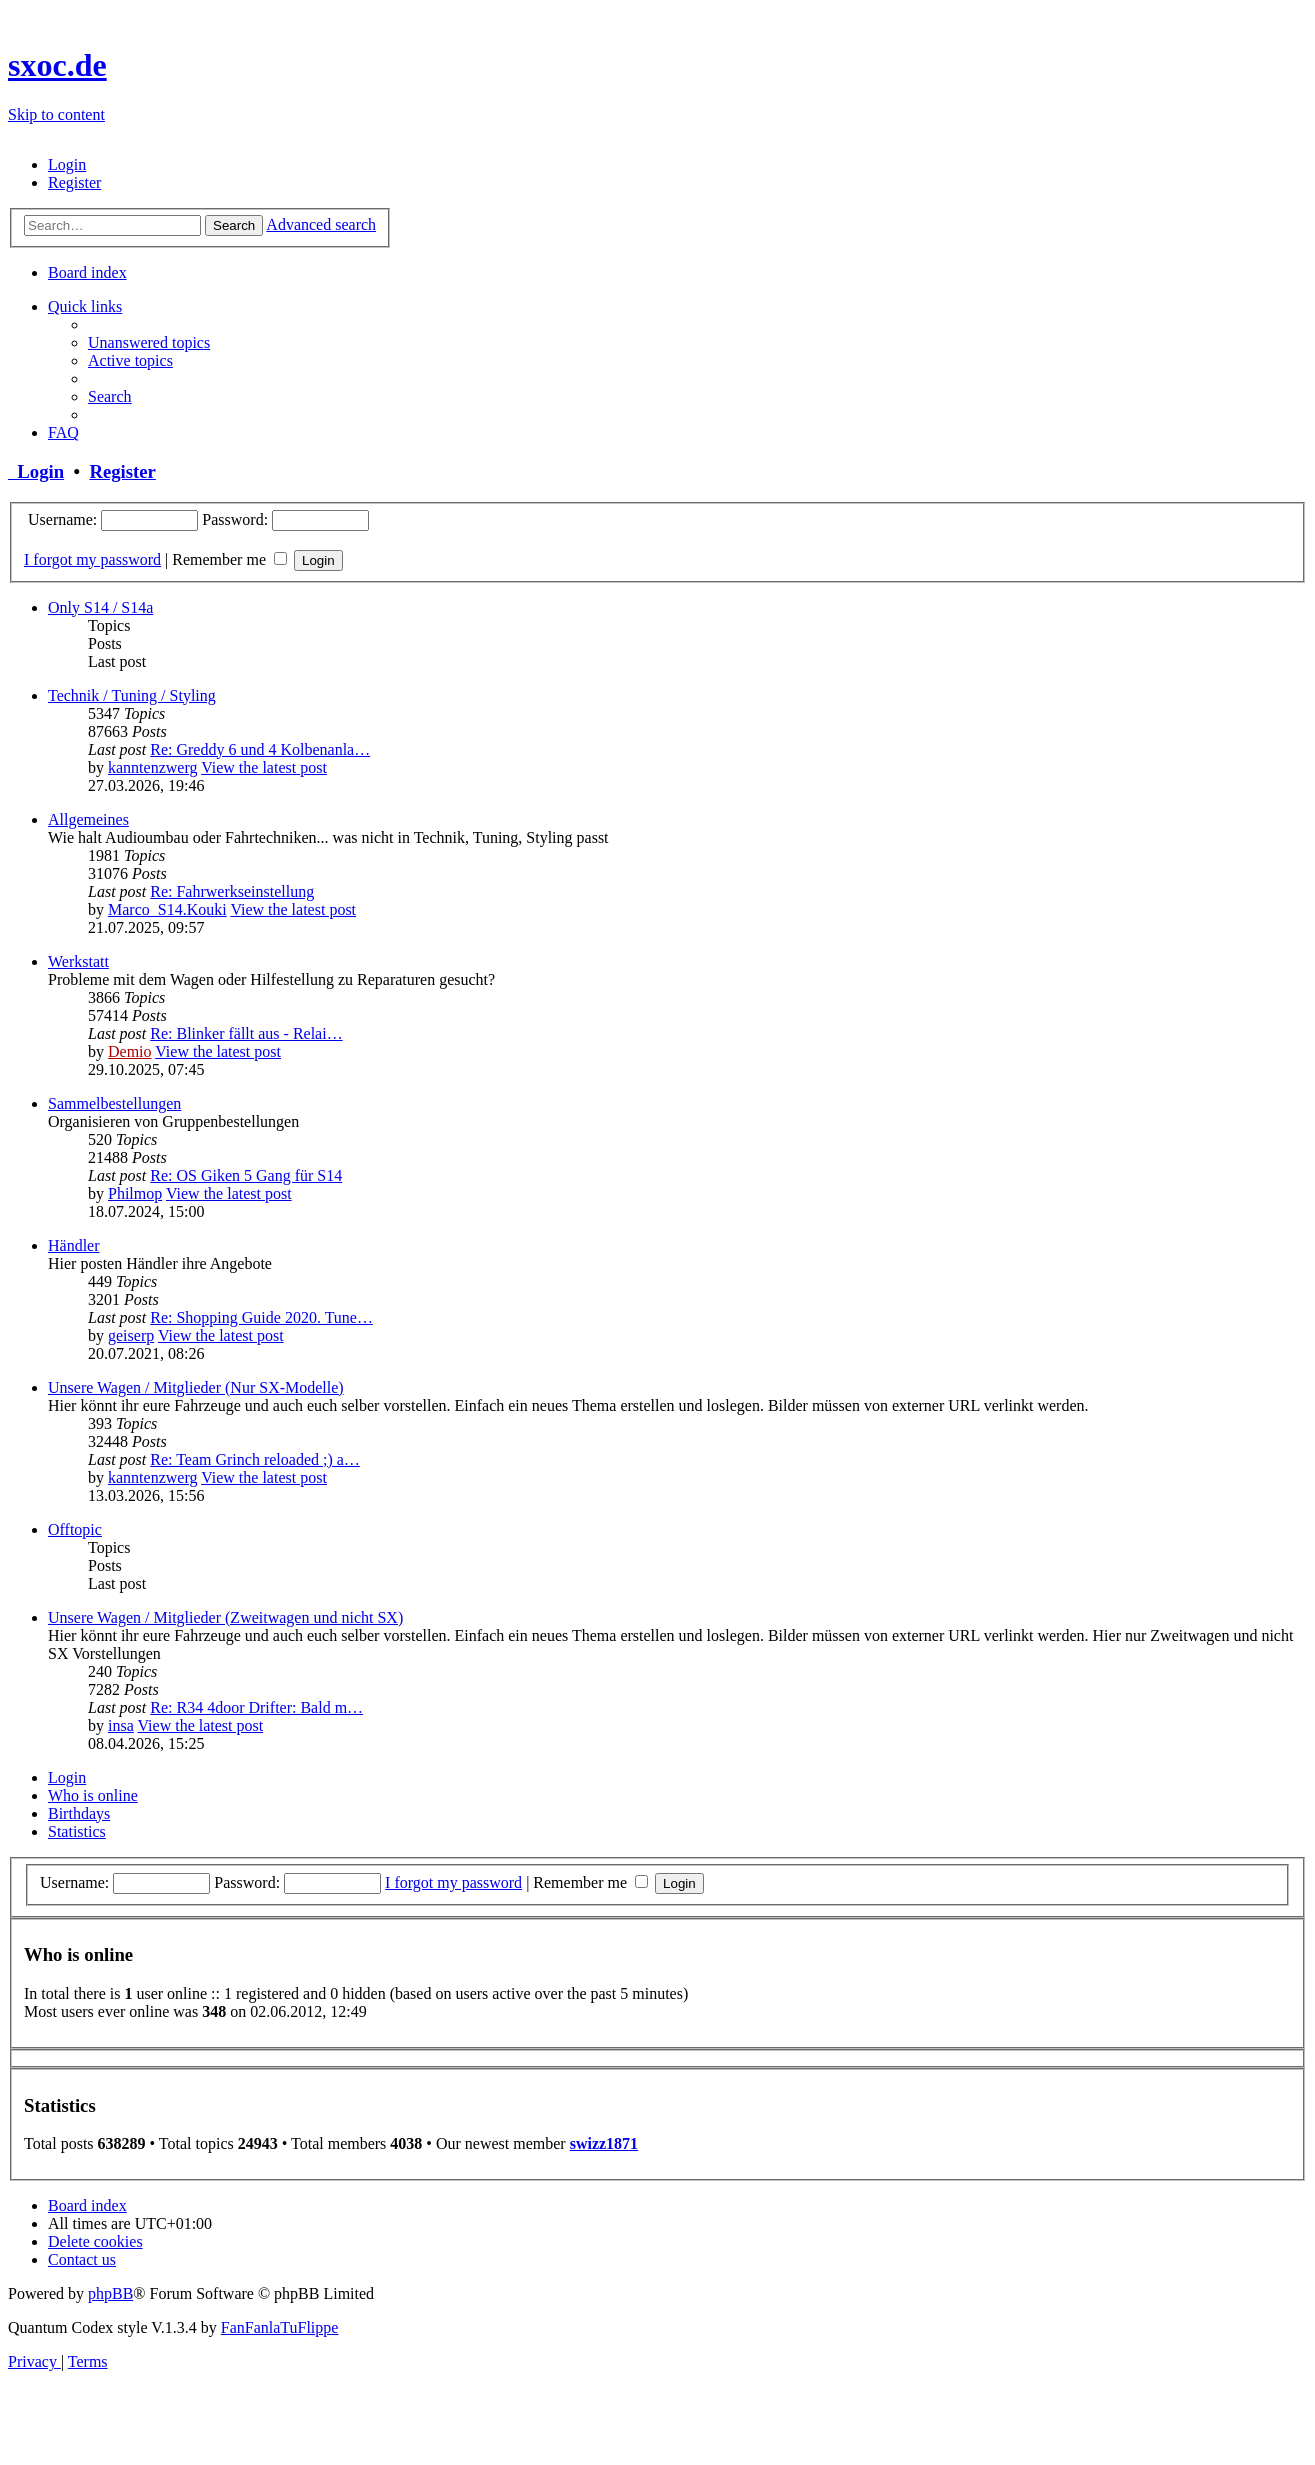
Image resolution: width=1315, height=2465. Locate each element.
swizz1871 (604, 2143)
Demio (130, 1051)
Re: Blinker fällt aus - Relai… (246, 1033)
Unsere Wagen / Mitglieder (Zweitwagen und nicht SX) (225, 1617)
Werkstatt (78, 961)
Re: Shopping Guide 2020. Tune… (261, 1317)
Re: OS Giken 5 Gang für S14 (246, 1175)
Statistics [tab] (77, 1831)
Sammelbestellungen (114, 1103)
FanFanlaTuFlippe (280, 2327)
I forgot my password (92, 559)
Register (122, 471)
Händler (74, 1245)
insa (121, 1725)
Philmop (135, 1193)
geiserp (131, 1335)
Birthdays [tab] (79, 1813)
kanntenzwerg (152, 767)
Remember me (229, 559)
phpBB (110, 2293)
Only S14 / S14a (100, 607)
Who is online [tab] (93, 1795)
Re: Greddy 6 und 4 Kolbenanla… (260, 749)
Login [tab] (67, 1777)
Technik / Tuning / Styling (132, 695)
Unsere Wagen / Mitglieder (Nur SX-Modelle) (196, 1387)
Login (36, 471)
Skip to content (56, 114)
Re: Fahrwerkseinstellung (232, 891)
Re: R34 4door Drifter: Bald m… (256, 1707)
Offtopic (75, 1529)
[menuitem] (67, 164)
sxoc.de (57, 65)
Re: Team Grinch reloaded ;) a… (255, 1459)
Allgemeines (88, 819)
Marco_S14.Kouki (167, 909)
